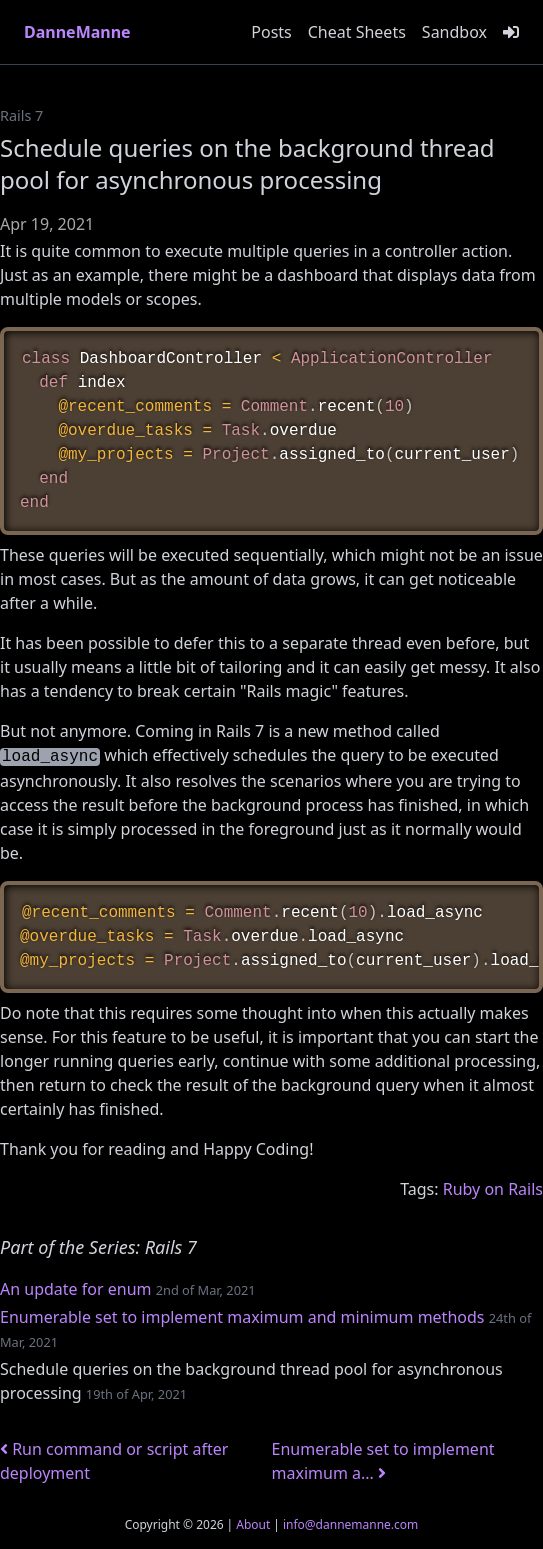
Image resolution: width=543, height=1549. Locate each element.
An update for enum (76, 1289)
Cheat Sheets (357, 32)
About (253, 1524)
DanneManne (77, 32)
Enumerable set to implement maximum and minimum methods (242, 1317)
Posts (271, 32)
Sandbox (454, 32)
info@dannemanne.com (350, 1524)
